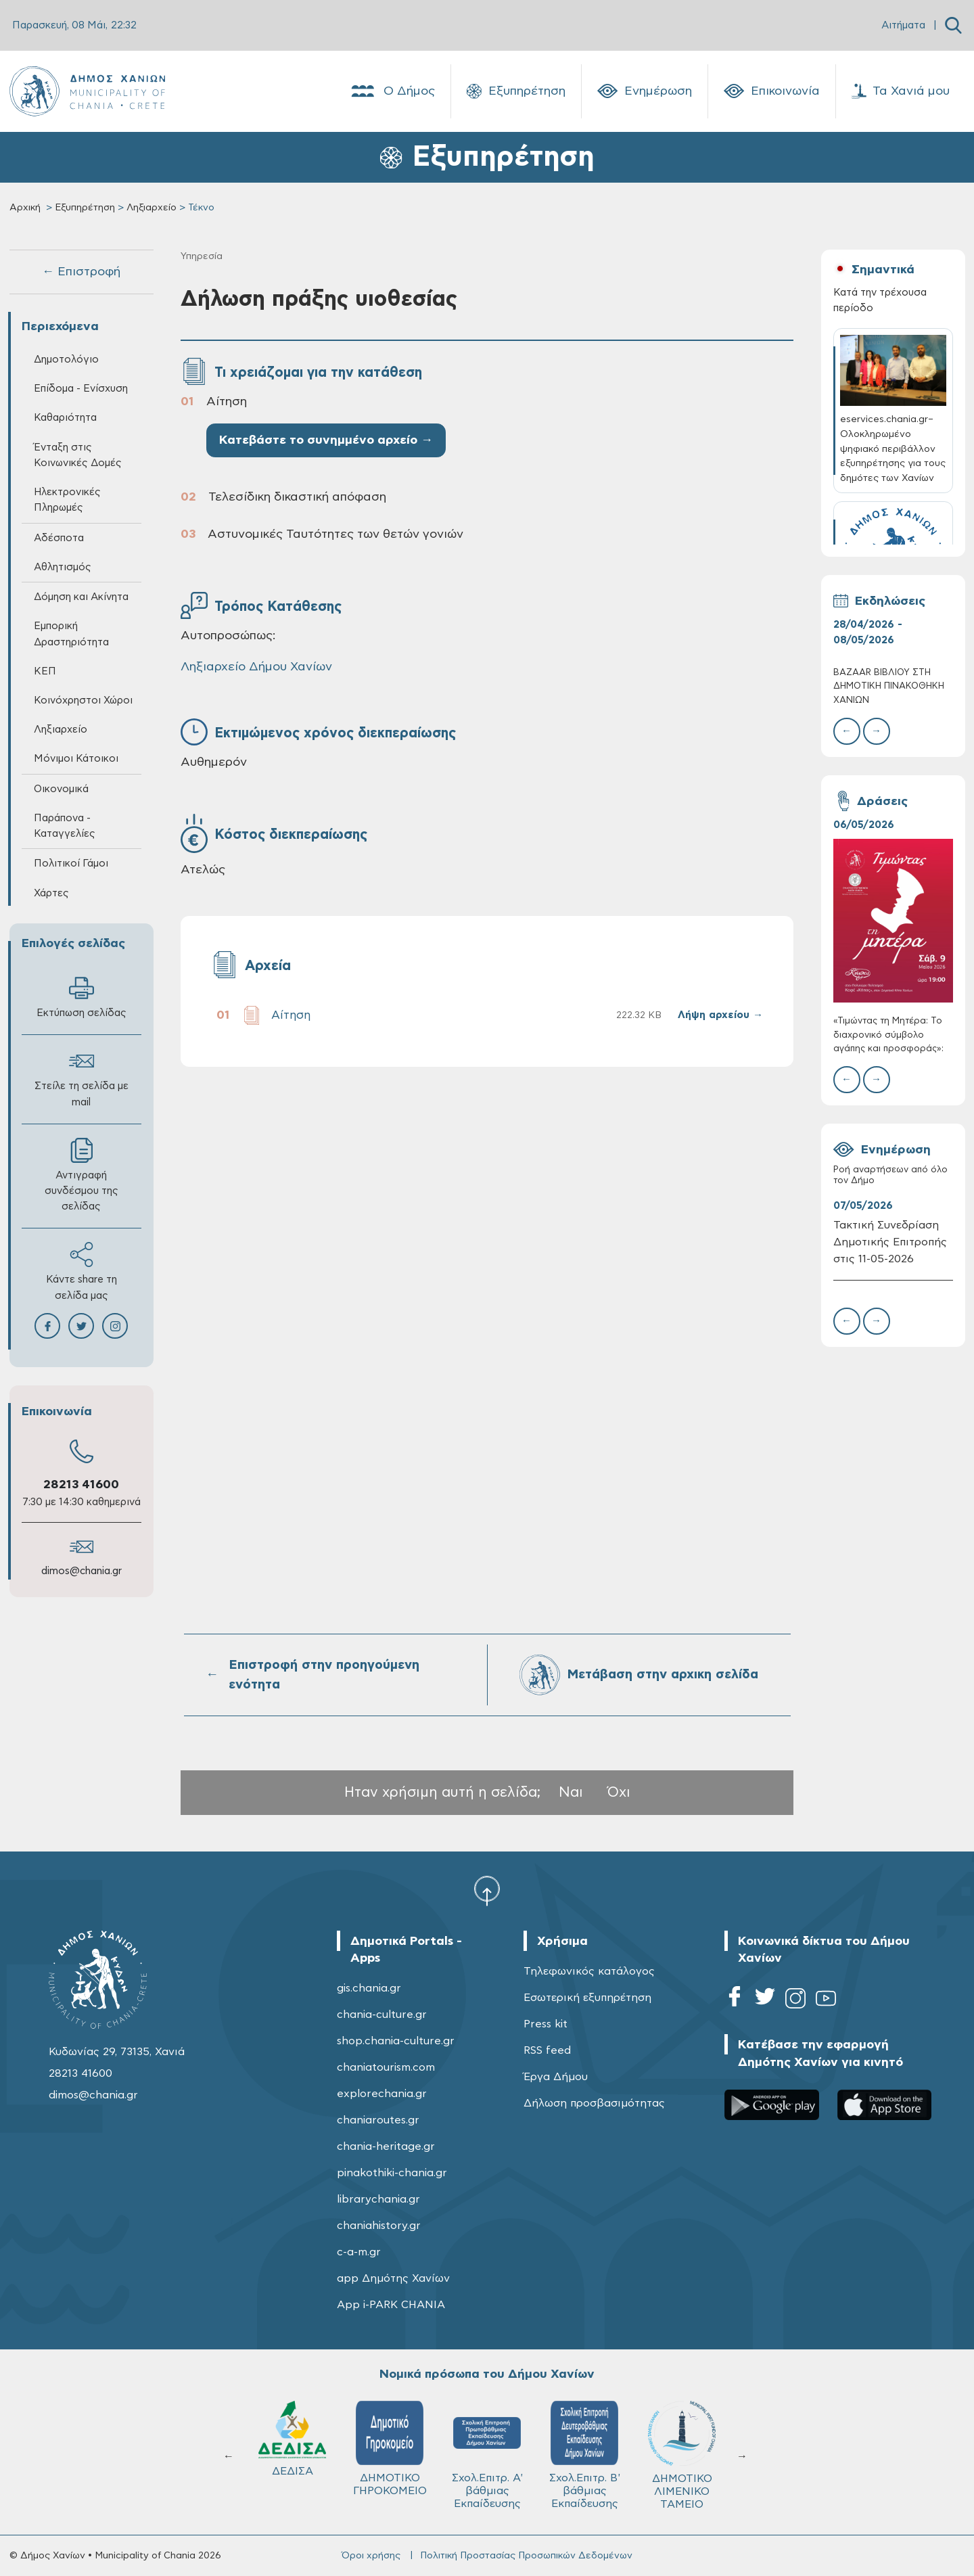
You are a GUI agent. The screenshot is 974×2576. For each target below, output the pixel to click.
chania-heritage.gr (386, 2146)
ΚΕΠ (45, 671)
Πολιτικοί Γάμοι (71, 863)
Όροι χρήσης (371, 2555)
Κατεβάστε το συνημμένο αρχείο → (326, 440)
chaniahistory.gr (379, 2225)
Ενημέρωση (644, 91)
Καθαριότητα (65, 418)
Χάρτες (51, 893)
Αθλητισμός (62, 567)
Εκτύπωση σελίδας (81, 996)
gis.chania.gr (369, 1988)
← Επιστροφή (81, 272)
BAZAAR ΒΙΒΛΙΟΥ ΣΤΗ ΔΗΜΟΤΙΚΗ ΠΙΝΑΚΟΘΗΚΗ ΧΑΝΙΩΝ (888, 686)
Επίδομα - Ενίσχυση (81, 389)
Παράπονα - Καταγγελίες (64, 826)
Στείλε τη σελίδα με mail (81, 1078)
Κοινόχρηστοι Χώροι (83, 700)
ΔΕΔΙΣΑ (292, 2439)
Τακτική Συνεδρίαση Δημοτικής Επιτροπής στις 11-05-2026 (890, 1242)
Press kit (545, 2024)
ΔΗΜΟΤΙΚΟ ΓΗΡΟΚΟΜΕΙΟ (390, 2448)
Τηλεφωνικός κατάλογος (589, 1971)
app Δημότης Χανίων (393, 2278)
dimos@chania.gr (81, 1571)
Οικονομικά (61, 789)
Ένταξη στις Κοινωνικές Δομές (78, 455)
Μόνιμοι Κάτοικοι (76, 759)
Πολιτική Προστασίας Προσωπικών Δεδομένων (526, 2555)
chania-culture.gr (382, 2014)
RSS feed (547, 2050)
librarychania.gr (378, 2199)
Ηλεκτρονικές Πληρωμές (67, 500)
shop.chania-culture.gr (396, 2041)
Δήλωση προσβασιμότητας (594, 2103)
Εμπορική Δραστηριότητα (71, 634)
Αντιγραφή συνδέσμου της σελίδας (81, 1175)
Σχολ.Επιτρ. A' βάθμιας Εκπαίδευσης (487, 2455)
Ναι (571, 1792)
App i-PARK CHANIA (391, 2304)
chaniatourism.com (386, 2067)
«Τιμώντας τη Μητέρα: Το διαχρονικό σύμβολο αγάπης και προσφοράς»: (888, 1035)
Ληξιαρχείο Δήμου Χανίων (256, 667)
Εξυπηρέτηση (516, 91)
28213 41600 (81, 1485)
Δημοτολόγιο (66, 359)
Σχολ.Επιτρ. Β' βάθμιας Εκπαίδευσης (584, 2455)
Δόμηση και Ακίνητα (81, 597)
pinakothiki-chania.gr (392, 2172)
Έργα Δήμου (556, 2076)
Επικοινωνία (772, 91)
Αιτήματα (903, 25)
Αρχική (25, 207)
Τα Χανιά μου (901, 91)
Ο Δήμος (392, 91)
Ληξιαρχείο (151, 207)
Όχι (618, 1792)
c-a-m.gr (359, 2252)
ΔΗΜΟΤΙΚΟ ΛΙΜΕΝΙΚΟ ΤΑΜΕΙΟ (682, 2455)
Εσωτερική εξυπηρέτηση (587, 1997)
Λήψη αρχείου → (720, 1015)
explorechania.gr (382, 2093)
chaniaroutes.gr (378, 2120)
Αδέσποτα (59, 538)
